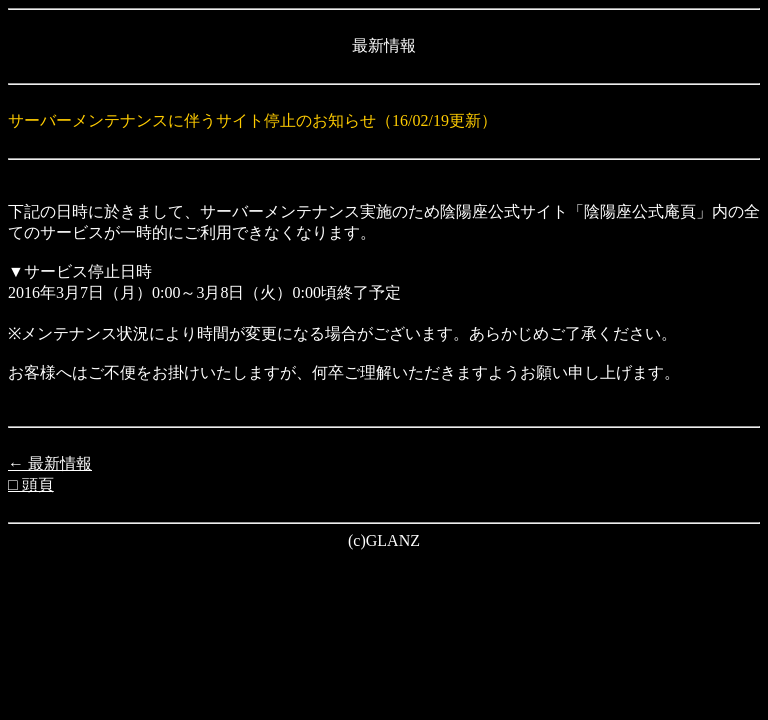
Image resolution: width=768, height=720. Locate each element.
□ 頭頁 (31, 484)
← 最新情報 (50, 463)
